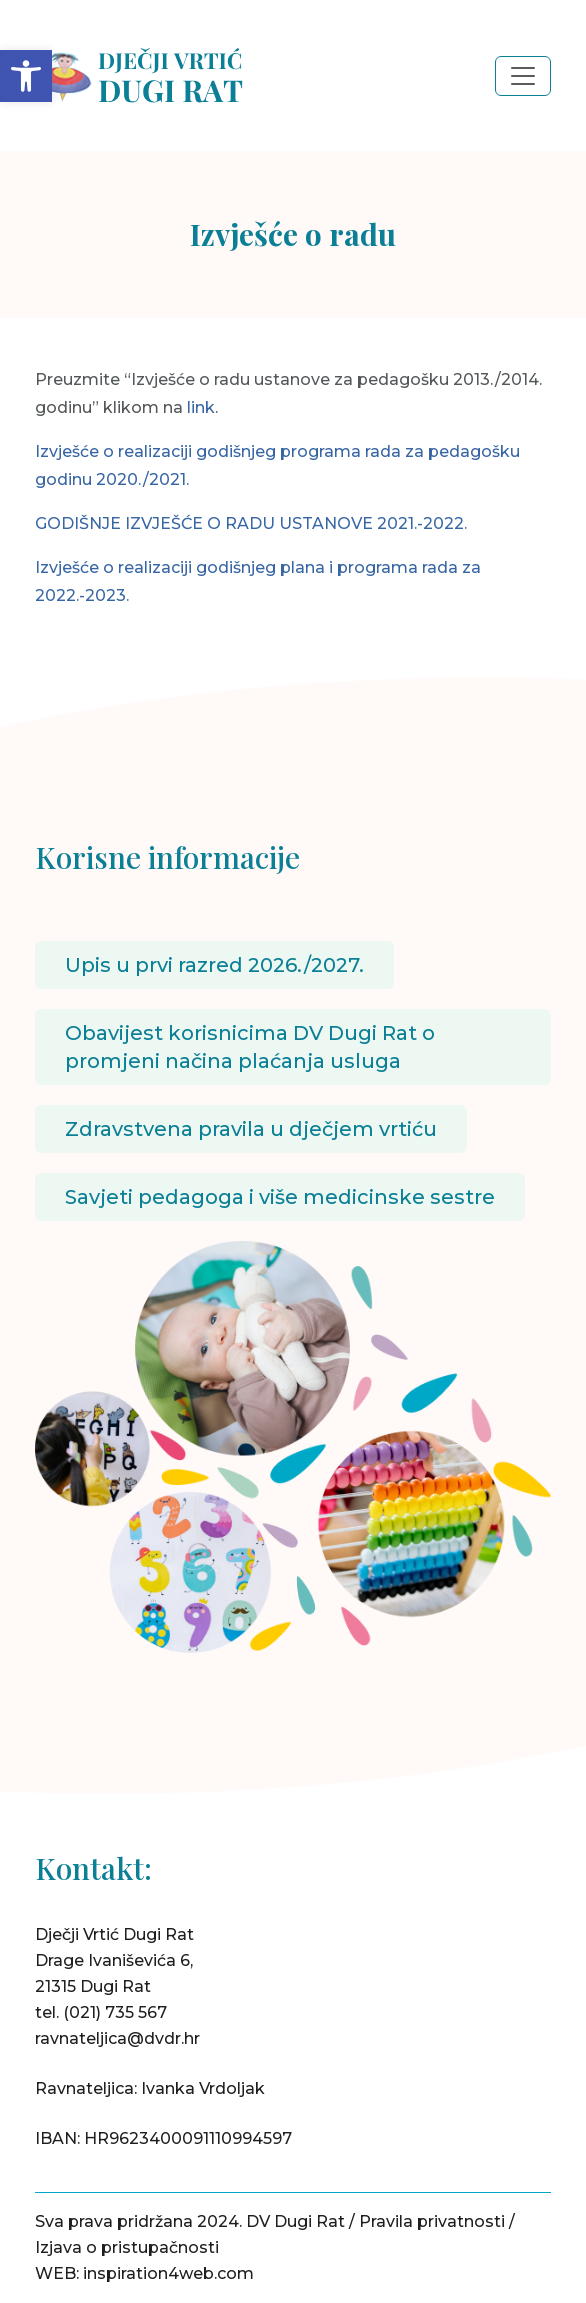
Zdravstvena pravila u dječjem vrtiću (251, 1129)
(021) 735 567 (115, 2012)
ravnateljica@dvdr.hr (117, 2038)
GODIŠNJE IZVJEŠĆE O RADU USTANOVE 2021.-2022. (251, 523)
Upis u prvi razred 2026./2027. (214, 965)
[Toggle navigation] (523, 76)
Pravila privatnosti (432, 2221)
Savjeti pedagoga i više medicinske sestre (280, 1197)
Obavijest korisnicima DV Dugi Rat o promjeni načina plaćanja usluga (250, 1047)
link (201, 407)
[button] (26, 76)
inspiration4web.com (168, 2273)
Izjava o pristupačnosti (127, 2247)
